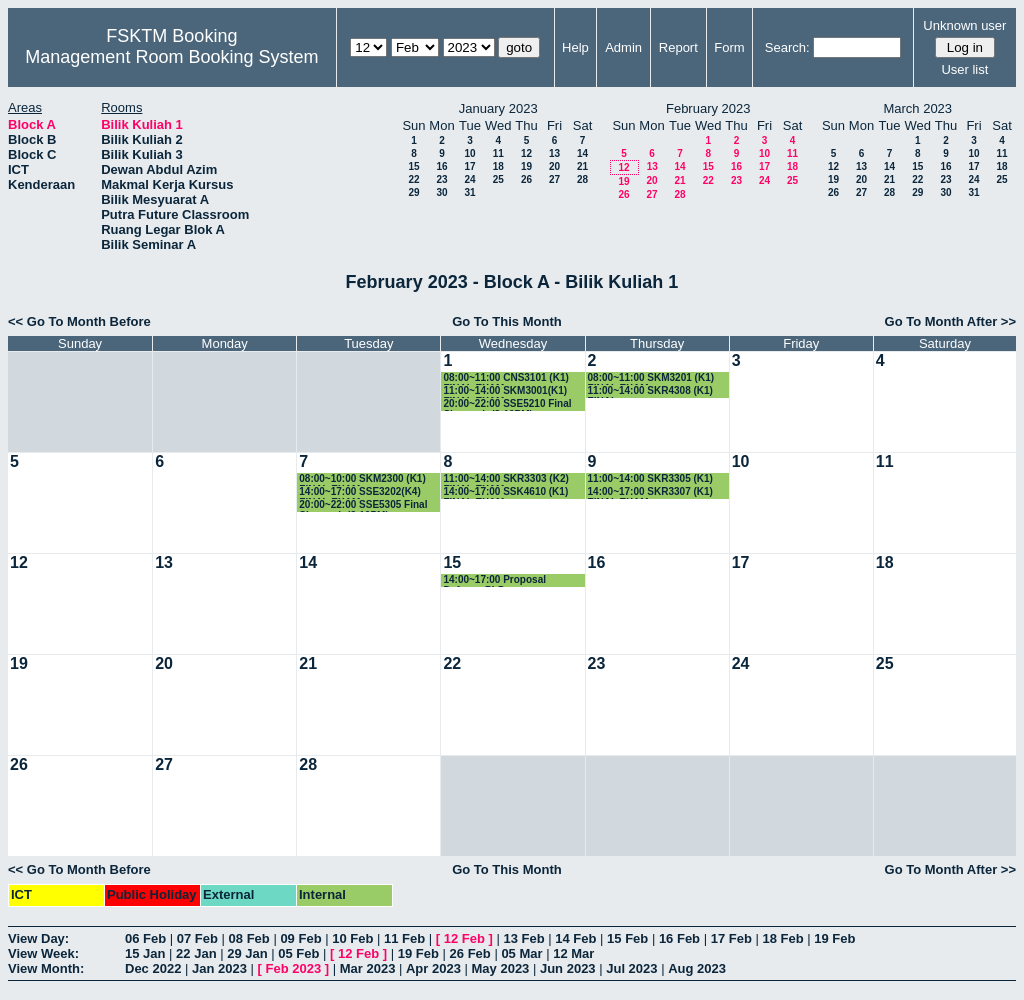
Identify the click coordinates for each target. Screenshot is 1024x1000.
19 (526, 166)
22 (413, 179)
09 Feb (300, 938)
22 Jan (196, 953)
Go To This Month (507, 321)
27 (554, 179)
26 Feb (470, 953)
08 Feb (249, 938)
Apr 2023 (433, 968)
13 (554, 153)
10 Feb (352, 938)
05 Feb (298, 953)
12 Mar (573, 953)
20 (554, 166)
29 (413, 192)
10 (469, 153)
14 (582, 153)
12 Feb (464, 938)
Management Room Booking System (171, 57)
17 (469, 166)
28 (582, 179)
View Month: (46, 968)
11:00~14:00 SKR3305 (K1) (650, 478)
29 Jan (247, 953)
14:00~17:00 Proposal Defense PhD (494, 580)
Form (729, 47)
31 (469, 192)
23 (441, 179)
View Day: (38, 938)
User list (964, 69)
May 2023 (501, 968)
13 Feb (523, 938)
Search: (787, 47)
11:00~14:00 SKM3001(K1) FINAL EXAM (505, 391)
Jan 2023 (219, 968)
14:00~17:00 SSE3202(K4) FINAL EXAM (359, 492)
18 (498, 166)
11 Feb (404, 938)
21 (582, 166)
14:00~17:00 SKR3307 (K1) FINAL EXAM (650, 492)
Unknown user (964, 25)
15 (413, 166)
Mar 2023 (368, 968)
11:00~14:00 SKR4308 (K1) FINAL (650, 391)
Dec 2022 (153, 968)
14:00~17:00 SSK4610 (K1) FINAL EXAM (505, 492)
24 (469, 179)
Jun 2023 (568, 968)
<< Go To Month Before (79, 321)
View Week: (43, 953)
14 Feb (575, 938)
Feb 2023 (294, 968)
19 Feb (834, 938)
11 (498, 153)
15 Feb (627, 938)
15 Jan (145, 953)
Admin (623, 47)
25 (498, 179)
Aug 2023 (697, 968)
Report (678, 47)
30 (441, 192)
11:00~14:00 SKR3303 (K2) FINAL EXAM (505, 479)
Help (575, 47)
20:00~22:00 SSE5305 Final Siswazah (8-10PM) (363, 505)
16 (441, 166)
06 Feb (145, 938)
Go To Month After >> (950, 321)
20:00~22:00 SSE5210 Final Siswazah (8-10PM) (507, 404)
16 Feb (679, 938)
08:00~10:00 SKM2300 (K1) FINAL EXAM (362, 479)
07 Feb (197, 938)
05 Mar (521, 953)
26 (526, 179)
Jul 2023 (631, 968)
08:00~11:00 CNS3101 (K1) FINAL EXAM (505, 378)
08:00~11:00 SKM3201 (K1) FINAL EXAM (651, 378)
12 (526, 153)
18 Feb (782, 938)
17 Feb (731, 938)
